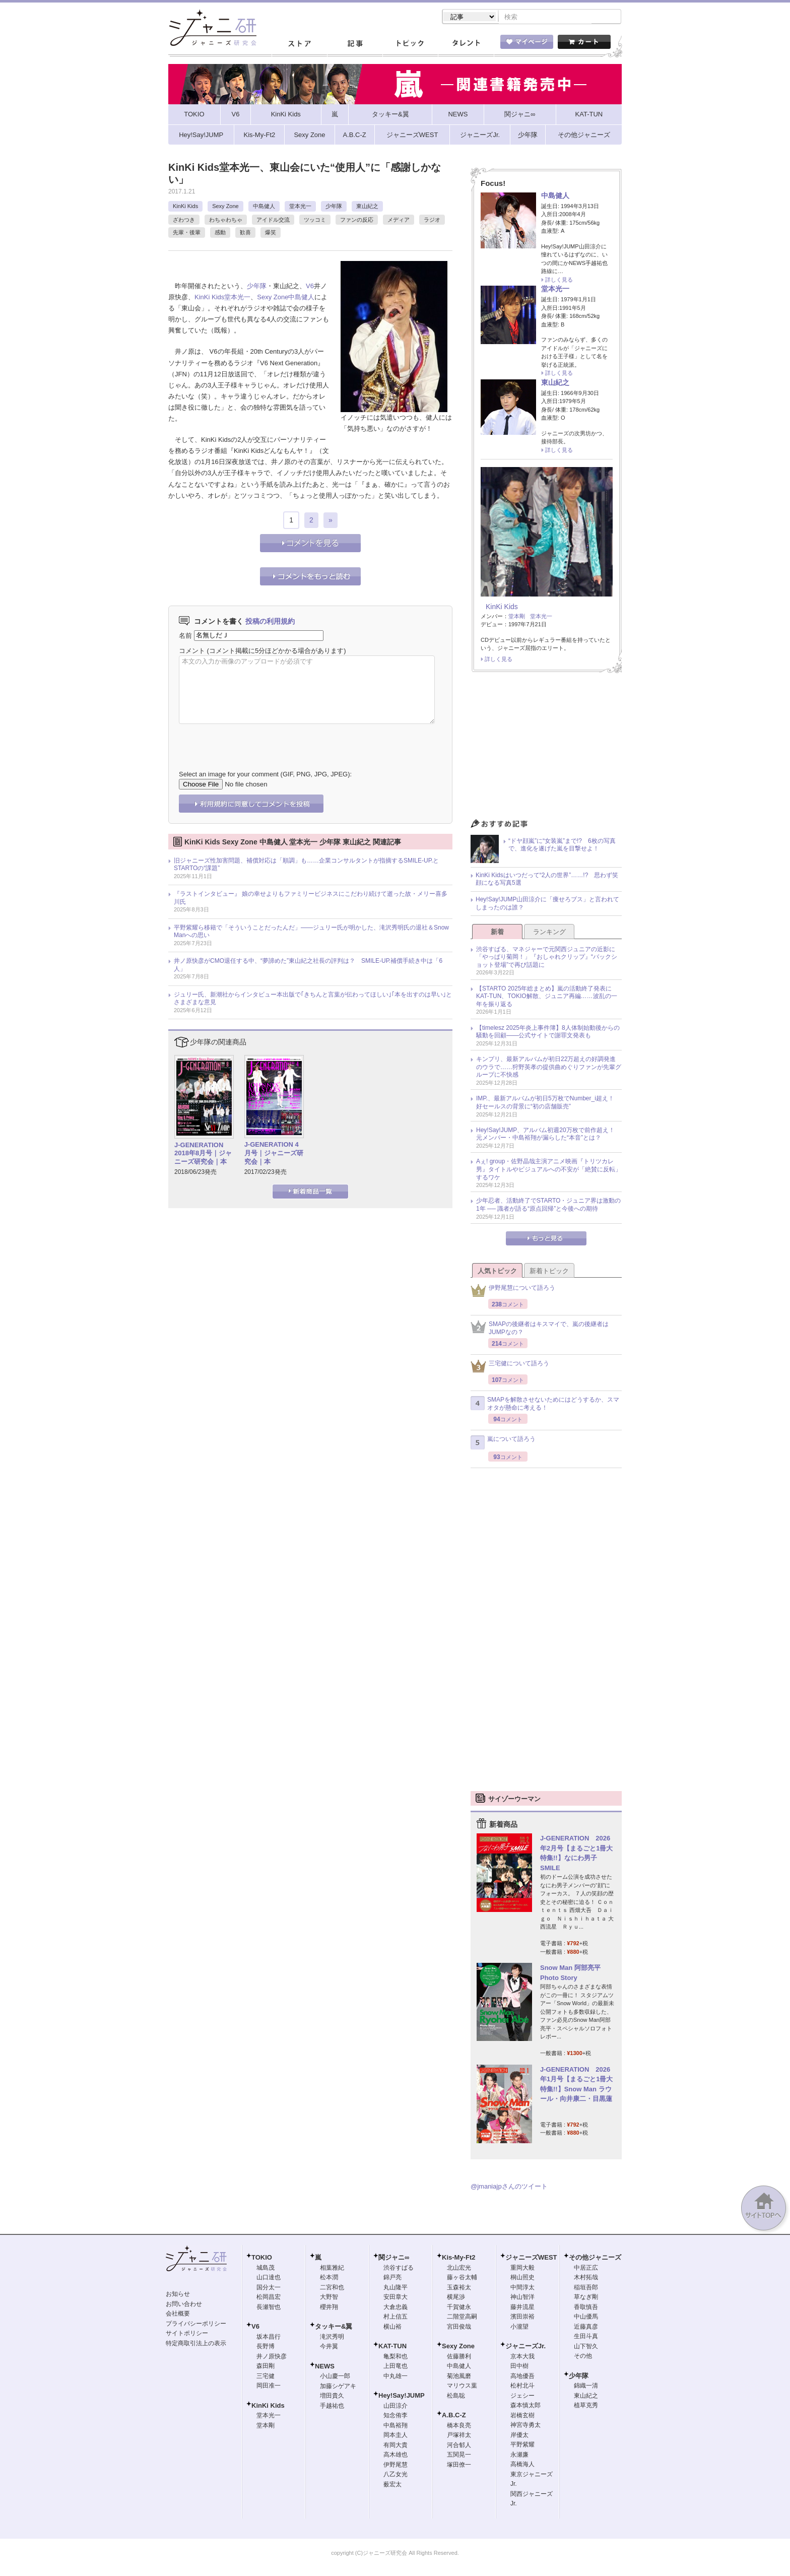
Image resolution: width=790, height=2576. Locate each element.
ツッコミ (315, 221)
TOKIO (261, 2258)
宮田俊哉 (459, 2327)
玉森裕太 (459, 2288)
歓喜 (245, 233)
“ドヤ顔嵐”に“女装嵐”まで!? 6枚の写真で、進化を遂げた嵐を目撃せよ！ (562, 845)
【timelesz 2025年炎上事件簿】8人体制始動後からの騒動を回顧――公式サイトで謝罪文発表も (548, 1032)
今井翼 (329, 2347)
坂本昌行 (268, 2337)
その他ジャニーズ (595, 2258)
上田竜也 (395, 2366)
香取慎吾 (586, 2307)
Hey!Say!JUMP (401, 2396)
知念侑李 (395, 2416)
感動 (220, 233)
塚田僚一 (459, 2465)
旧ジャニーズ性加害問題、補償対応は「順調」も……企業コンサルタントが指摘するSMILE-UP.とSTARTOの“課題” (306, 865)
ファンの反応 (356, 221)
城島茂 (265, 2268)
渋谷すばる (398, 2268)
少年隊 (333, 207)
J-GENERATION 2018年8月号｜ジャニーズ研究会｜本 (203, 1154)
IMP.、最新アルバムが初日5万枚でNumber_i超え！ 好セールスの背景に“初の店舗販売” (548, 1103)
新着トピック (549, 1272)
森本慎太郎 (525, 2406)
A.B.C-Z (454, 2416)
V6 (310, 287)
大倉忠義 (395, 2307)
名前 (185, 636)
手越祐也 (332, 2406)
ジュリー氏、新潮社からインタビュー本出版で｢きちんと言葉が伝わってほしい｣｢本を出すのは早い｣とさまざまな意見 (313, 999)
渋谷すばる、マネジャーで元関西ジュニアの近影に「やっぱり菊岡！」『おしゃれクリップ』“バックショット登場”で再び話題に (546, 958)
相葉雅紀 (332, 2268)
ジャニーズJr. (525, 2347)
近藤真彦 (586, 2327)
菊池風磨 (459, 2377)
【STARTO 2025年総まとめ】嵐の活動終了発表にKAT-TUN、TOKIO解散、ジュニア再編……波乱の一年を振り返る (546, 997)
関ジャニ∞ (393, 2258)
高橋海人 (522, 2465)
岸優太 (519, 2435)
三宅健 (265, 2377)
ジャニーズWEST (531, 2258)
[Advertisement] (546, 749)
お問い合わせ (184, 2304)
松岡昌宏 (268, 2297)
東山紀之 (367, 207)
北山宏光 (459, 2268)
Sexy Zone (225, 207)
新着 (497, 933)
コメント (192, 651)
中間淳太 (522, 2288)
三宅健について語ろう (510, 1367)
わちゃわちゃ (225, 221)
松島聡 (456, 2396)
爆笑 (270, 233)
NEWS (325, 2367)
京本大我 (522, 2357)
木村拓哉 (586, 2278)
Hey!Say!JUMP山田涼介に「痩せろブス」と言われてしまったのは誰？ (547, 904)
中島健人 (264, 207)
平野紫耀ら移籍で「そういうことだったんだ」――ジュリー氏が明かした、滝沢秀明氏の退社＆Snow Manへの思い (311, 932)
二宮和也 (332, 2288)
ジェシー (522, 2396)
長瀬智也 (268, 2307)
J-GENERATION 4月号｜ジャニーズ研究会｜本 (273, 1154)
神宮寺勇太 (525, 2425)
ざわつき (184, 221)
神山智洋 (522, 2297)
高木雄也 (395, 2455)
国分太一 (268, 2288)
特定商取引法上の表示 (196, 2344)
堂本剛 (516, 617)
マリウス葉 (462, 2386)
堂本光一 (300, 207)
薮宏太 (392, 2485)
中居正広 (586, 2268)
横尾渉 (456, 2297)
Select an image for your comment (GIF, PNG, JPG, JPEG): (265, 775)
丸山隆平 (395, 2288)
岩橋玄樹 (522, 2416)
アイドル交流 (273, 221)
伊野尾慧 (395, 2465)
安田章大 (395, 2297)
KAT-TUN (392, 2347)
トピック (410, 44)
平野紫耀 (522, 2445)
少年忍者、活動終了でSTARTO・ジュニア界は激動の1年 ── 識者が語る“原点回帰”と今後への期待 (548, 1205)
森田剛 (265, 2366)
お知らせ (178, 2294)
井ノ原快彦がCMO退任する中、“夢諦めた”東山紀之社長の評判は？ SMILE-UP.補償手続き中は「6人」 (308, 965)
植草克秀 (586, 2406)
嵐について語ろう (503, 1443)
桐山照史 (522, 2278)
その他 (583, 2356)
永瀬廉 (519, 2455)
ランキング (549, 933)
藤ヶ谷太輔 (462, 2278)
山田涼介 (395, 2406)
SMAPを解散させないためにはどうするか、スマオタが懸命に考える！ (545, 1404)
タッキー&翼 (333, 2327)
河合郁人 (459, 2446)
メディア (398, 221)
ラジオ (432, 221)
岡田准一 (268, 2386)
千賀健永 (459, 2307)
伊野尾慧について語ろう (513, 1291)
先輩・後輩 (187, 233)
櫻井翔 (329, 2307)
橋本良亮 (459, 2426)
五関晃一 (459, 2455)
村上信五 (395, 2317)
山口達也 (268, 2278)
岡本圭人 (395, 2435)
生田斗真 (586, 2337)
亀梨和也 (395, 2357)
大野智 (329, 2297)
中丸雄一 (395, 2377)
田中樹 (519, 2366)
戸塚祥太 (459, 2435)
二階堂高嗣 (462, 2317)
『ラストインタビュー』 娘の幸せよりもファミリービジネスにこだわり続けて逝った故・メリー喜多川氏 (310, 898)
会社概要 (178, 2314)
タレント (465, 44)
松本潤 (329, 2278)
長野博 (265, 2347)
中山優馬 (586, 2317)
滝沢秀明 (332, 2337)
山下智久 (586, 2347)
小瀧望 (519, 2327)
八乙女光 (395, 2475)
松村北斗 (522, 2386)
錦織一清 (586, 2386)
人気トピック (497, 1272)
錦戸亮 (392, 2278)
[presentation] (255, 740)
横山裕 (392, 2327)
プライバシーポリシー (196, 2324)
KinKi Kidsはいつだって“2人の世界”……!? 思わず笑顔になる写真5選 (547, 880)
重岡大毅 (522, 2268)
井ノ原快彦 (271, 2357)
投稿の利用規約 (270, 622)
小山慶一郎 (335, 2377)
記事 (354, 44)
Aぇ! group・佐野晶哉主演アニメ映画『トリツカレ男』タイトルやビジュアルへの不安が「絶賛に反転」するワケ (548, 1170)
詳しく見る (559, 281)
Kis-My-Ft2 (458, 2258)
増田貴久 (332, 2396)
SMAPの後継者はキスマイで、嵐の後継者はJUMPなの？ (540, 1329)
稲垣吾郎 (586, 2288)
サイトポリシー (187, 2334)
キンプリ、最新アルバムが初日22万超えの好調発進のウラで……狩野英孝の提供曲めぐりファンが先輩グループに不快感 (548, 1067)
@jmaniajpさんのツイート (509, 2187)
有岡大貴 (395, 2446)
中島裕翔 (395, 2426)
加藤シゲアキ (338, 2387)
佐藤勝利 (459, 2357)
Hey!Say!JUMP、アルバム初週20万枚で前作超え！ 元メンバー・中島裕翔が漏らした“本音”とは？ (548, 1135)
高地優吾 (522, 2377)
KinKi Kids (185, 207)
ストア (299, 44)
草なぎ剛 (586, 2297)
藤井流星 (522, 2307)
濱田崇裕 (522, 2317)
